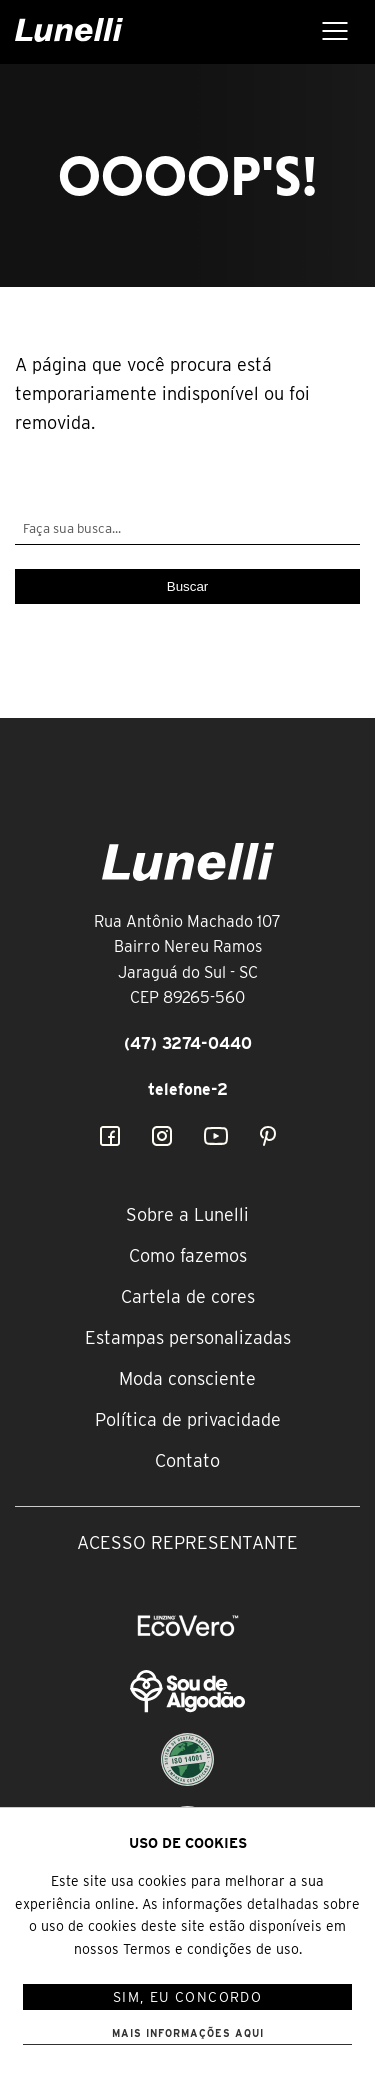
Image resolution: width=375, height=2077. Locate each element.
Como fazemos (188, 1255)
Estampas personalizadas (188, 1337)
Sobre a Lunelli (187, 1214)
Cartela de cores (188, 1296)
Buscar (187, 586)
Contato (187, 1460)
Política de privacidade (188, 1419)
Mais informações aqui (188, 2033)
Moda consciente (187, 1378)
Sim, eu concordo (187, 1997)
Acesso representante (187, 1542)
